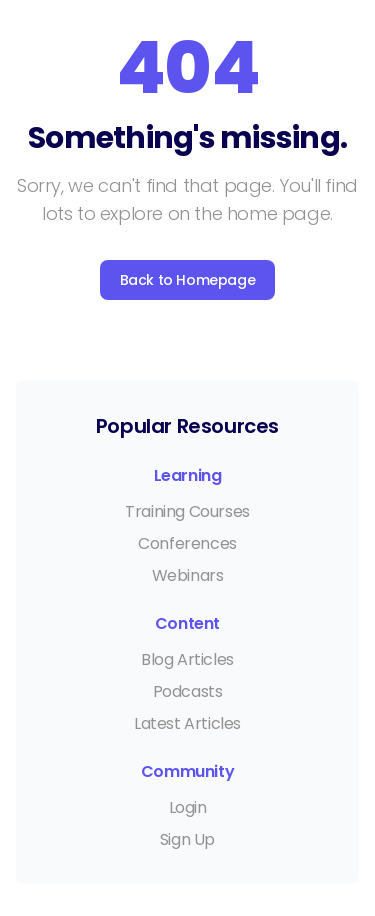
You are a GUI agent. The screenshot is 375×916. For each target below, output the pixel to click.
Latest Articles (187, 723)
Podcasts (188, 691)
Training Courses (187, 511)
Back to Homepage (188, 280)
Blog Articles (187, 659)
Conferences (187, 543)
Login (188, 807)
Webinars (188, 575)
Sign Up (187, 839)
